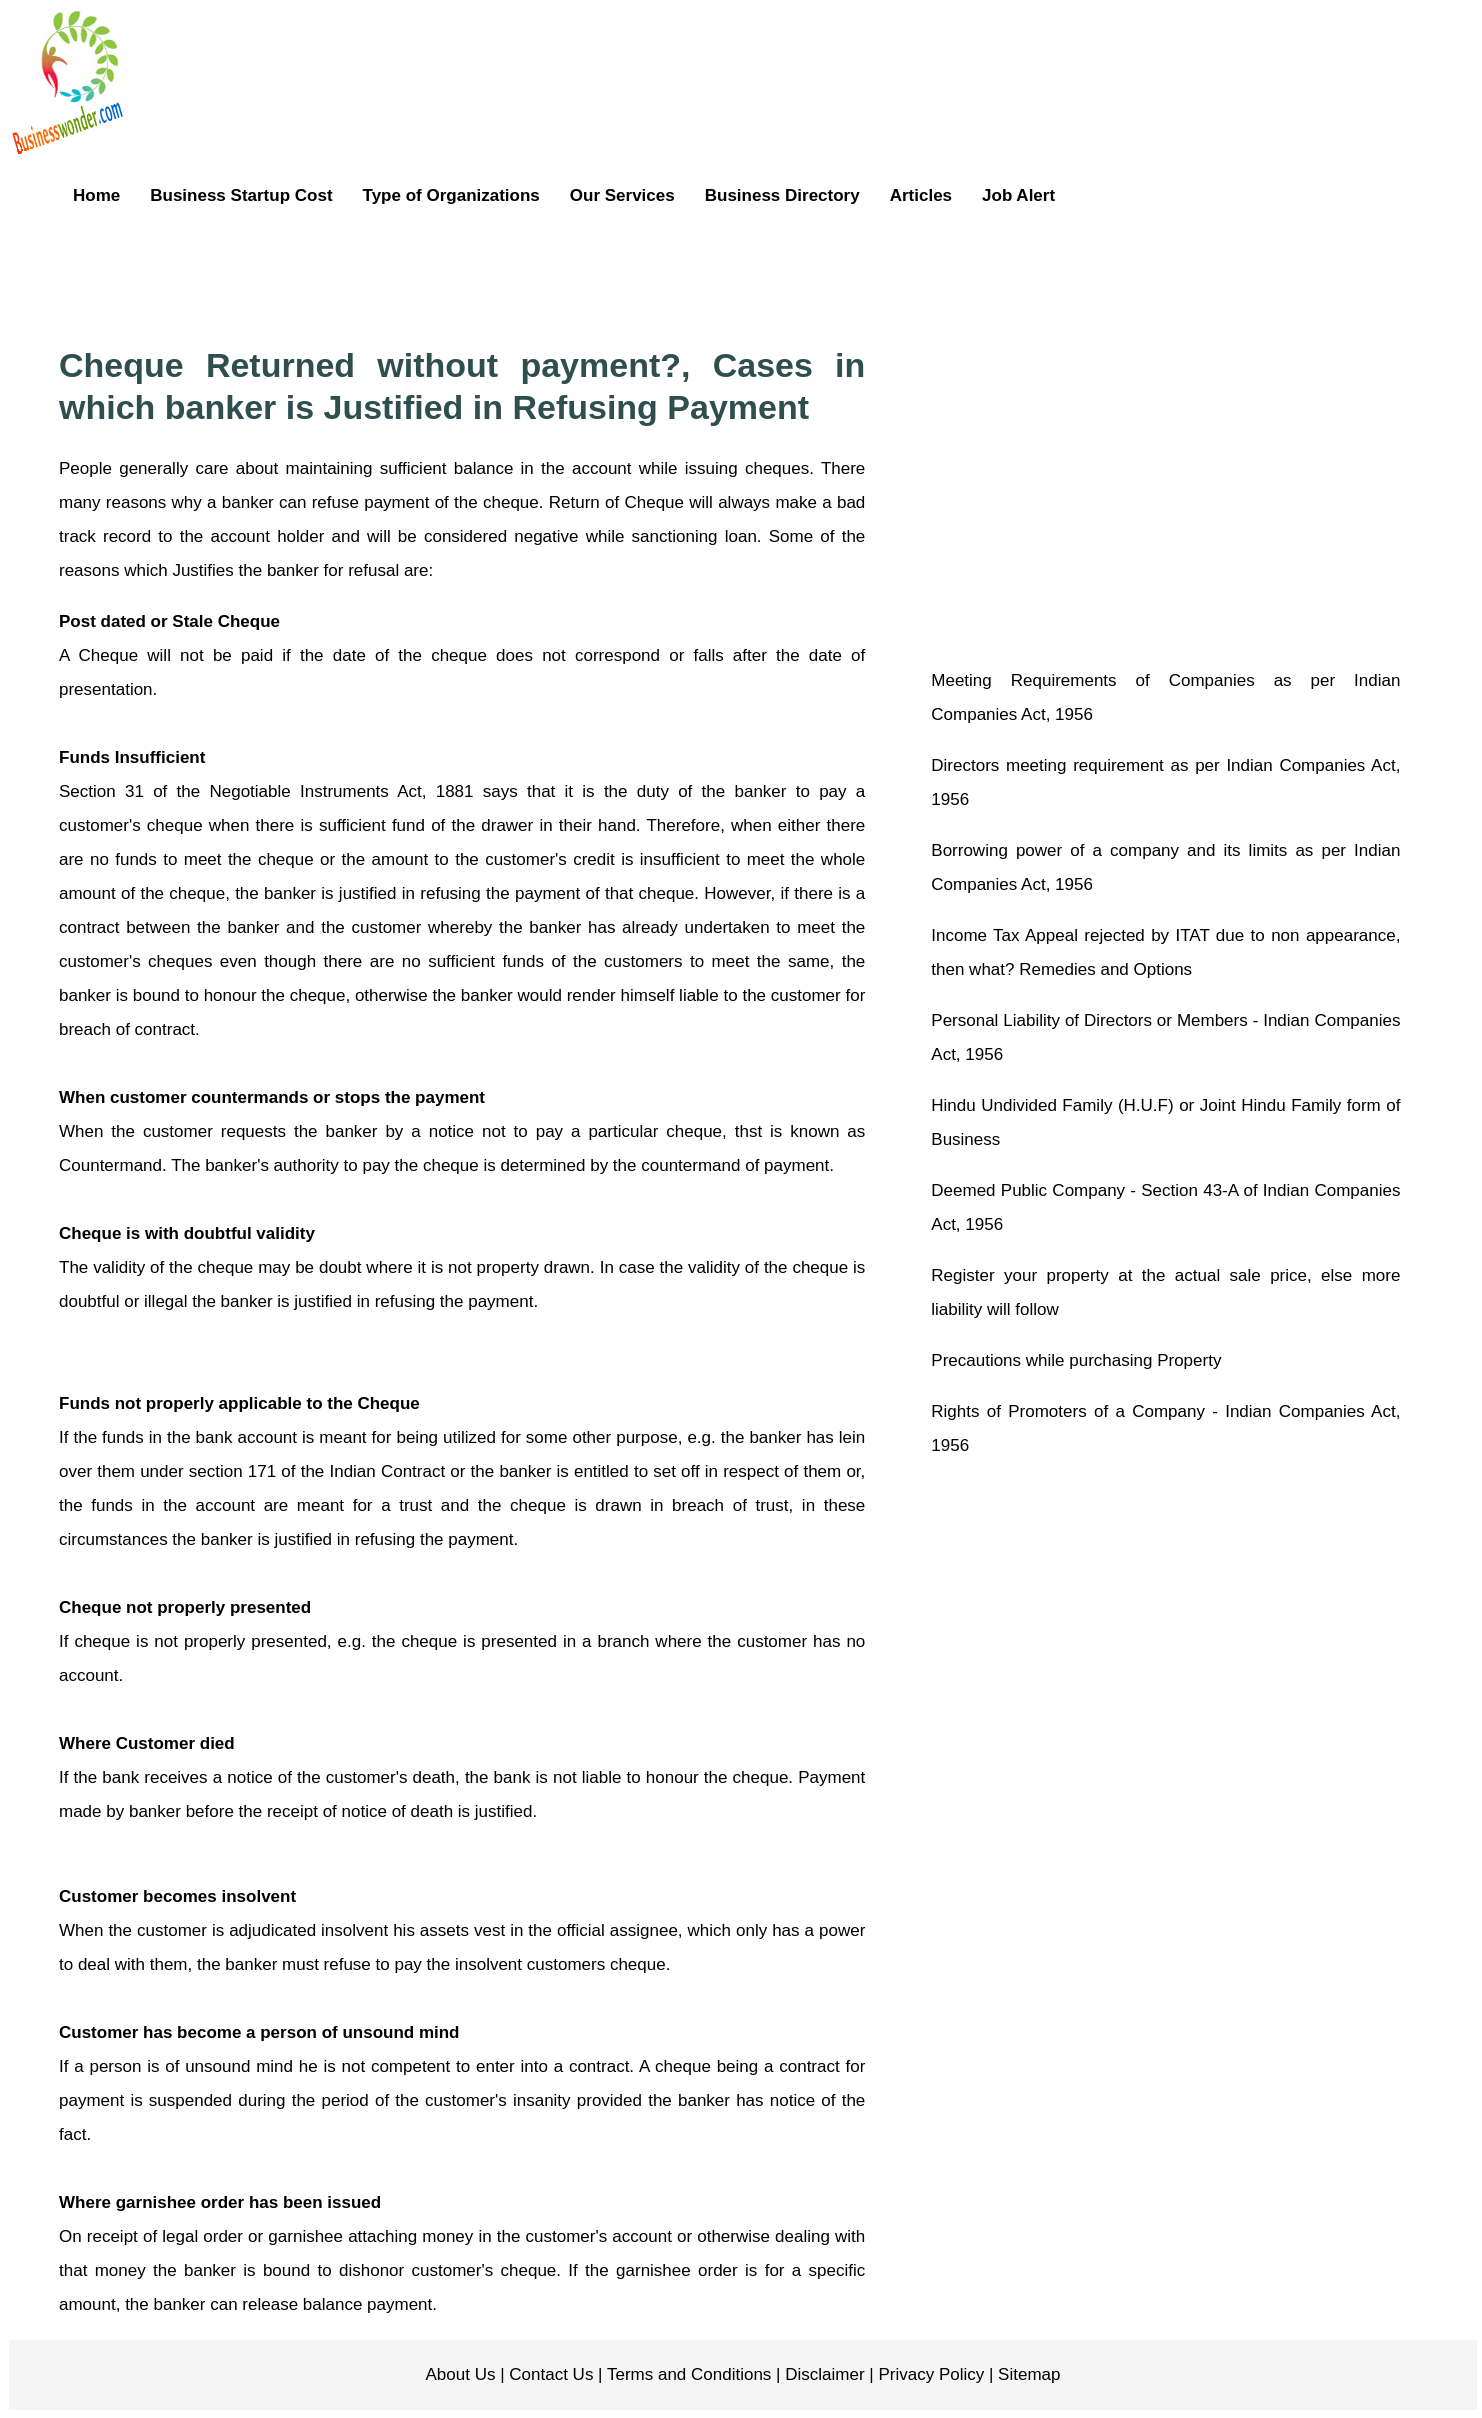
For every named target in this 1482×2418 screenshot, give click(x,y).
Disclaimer (823, 2374)
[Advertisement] (791, 274)
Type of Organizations (451, 195)
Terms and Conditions (687, 2374)
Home (96, 195)
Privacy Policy (929, 2374)
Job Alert (1018, 195)
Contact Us (549, 2374)
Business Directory (782, 195)
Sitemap (1026, 2374)
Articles (921, 195)
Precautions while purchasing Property (1076, 1360)
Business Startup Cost (241, 195)
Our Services (622, 195)
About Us (461, 2374)
